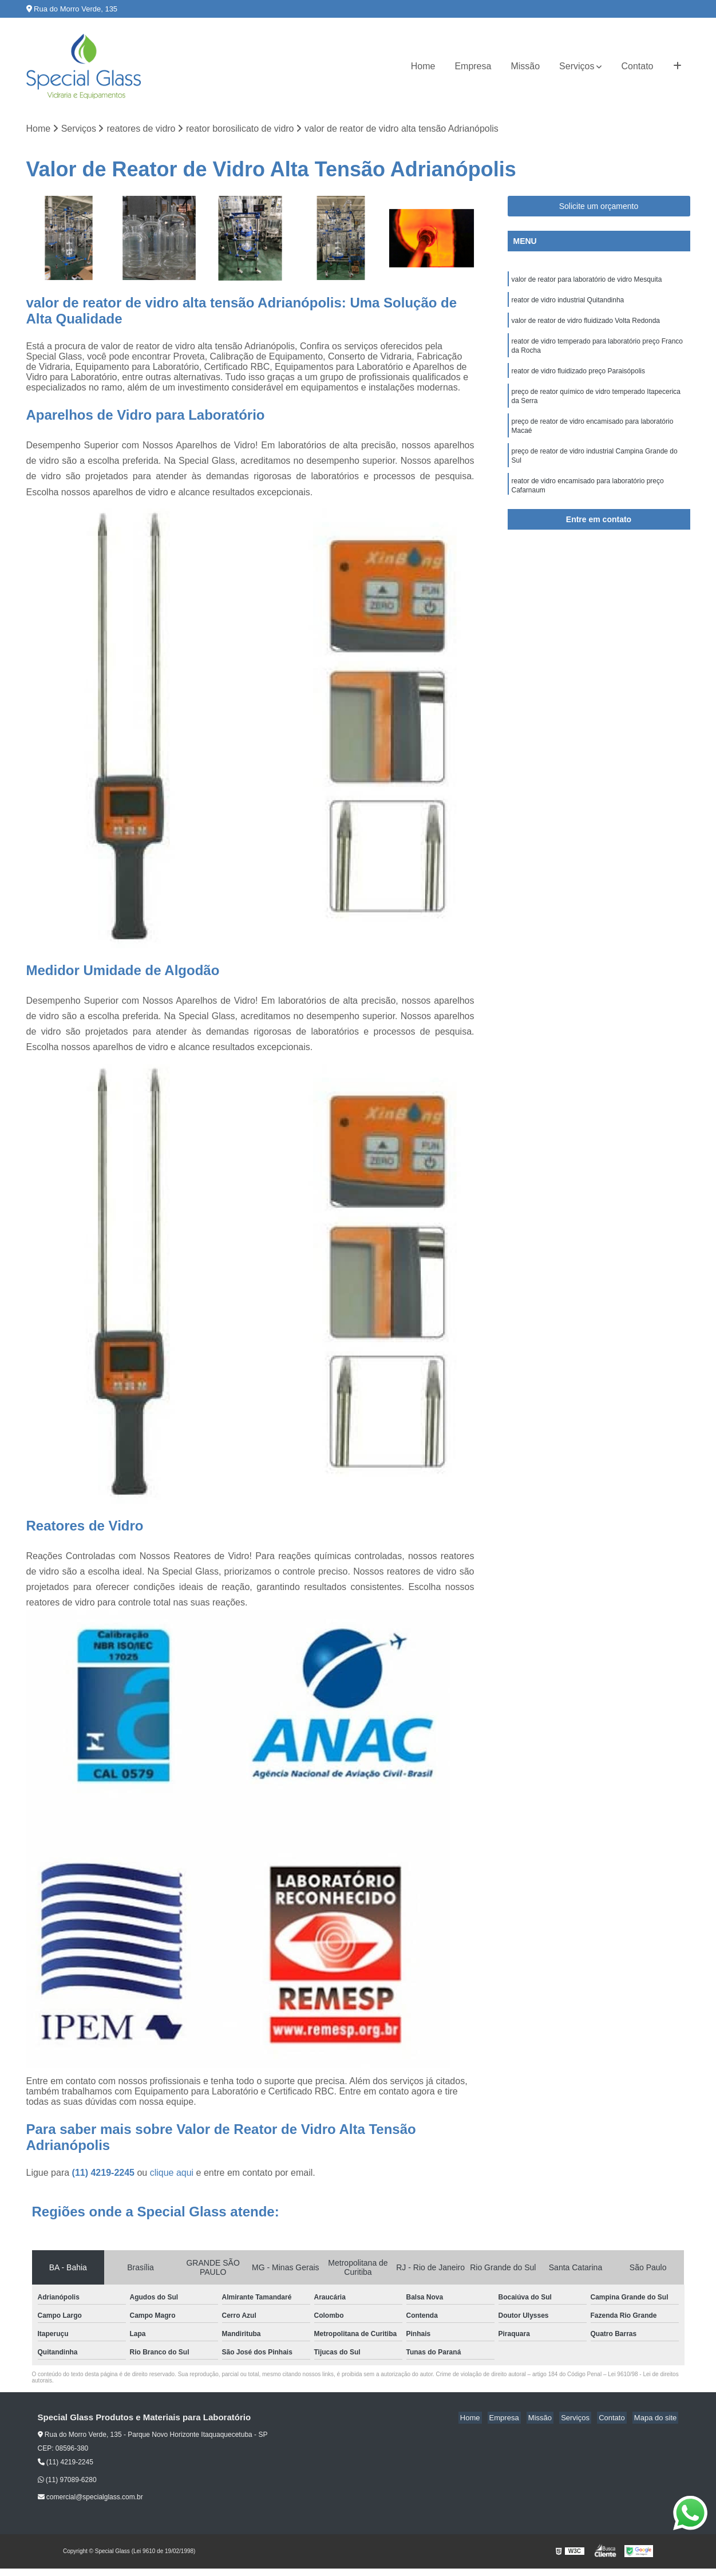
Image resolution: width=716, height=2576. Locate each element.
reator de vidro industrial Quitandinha (568, 302)
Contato (637, 66)
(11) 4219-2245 (104, 2174)
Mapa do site (657, 2419)
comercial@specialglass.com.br (90, 2498)
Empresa (472, 66)
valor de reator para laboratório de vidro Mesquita (588, 281)
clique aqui (172, 2174)
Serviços (576, 66)
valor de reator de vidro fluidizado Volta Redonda (586, 324)
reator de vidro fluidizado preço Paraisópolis (578, 378)
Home (423, 66)
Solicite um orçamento (599, 206)
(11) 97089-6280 (67, 2480)
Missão (525, 66)
